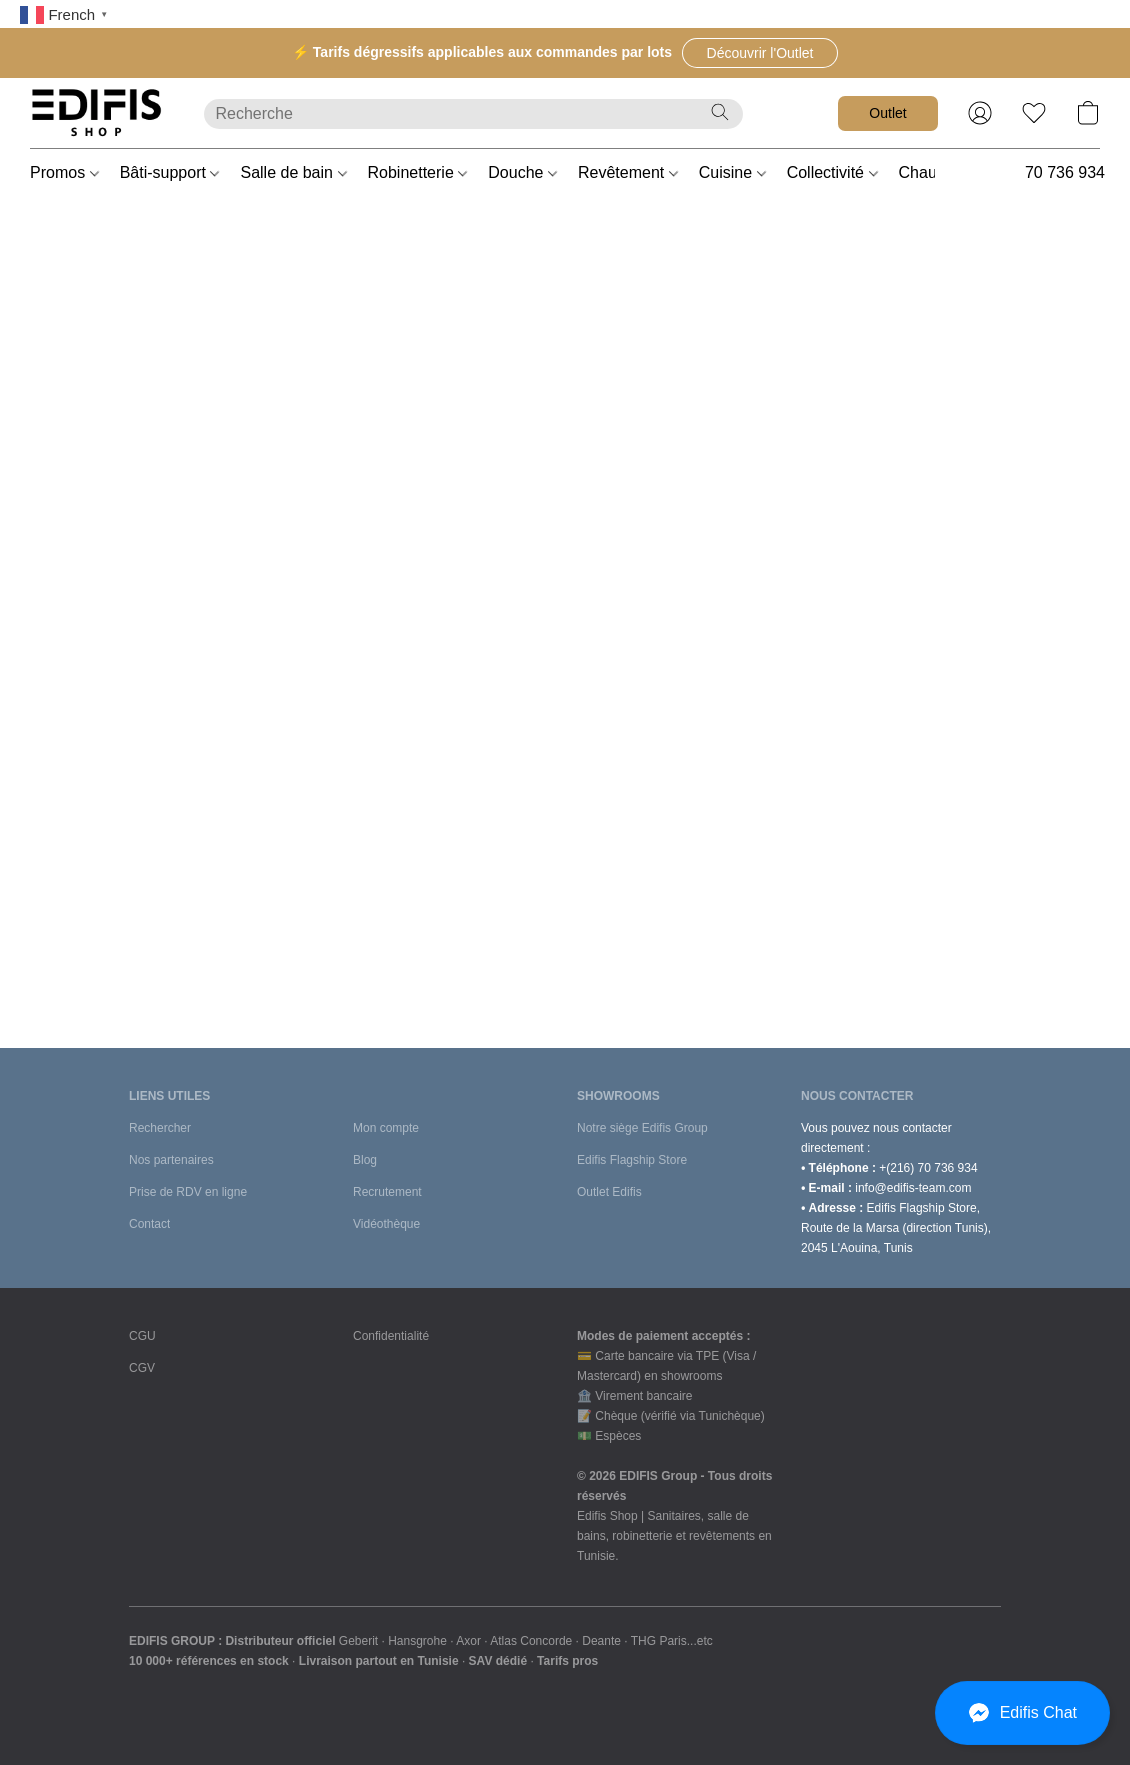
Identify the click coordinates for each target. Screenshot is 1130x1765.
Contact (149, 1224)
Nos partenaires (171, 1160)
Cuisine (732, 172)
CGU (142, 1336)
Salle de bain (293, 172)
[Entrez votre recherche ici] (473, 114)
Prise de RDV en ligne (188, 1192)
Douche (522, 172)
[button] (760, 53)
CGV (142, 1368)
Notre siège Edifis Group (642, 1128)
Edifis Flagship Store (632, 1160)
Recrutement (387, 1192)
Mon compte (386, 1128)
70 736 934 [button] (1065, 172)
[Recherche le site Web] (720, 112)
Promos (64, 172)
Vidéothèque (386, 1224)
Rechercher (160, 1128)
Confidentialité (391, 1336)
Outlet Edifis (609, 1192)
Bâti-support (170, 172)
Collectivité (832, 172)
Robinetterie (418, 172)
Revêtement (628, 172)
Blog (365, 1160)
